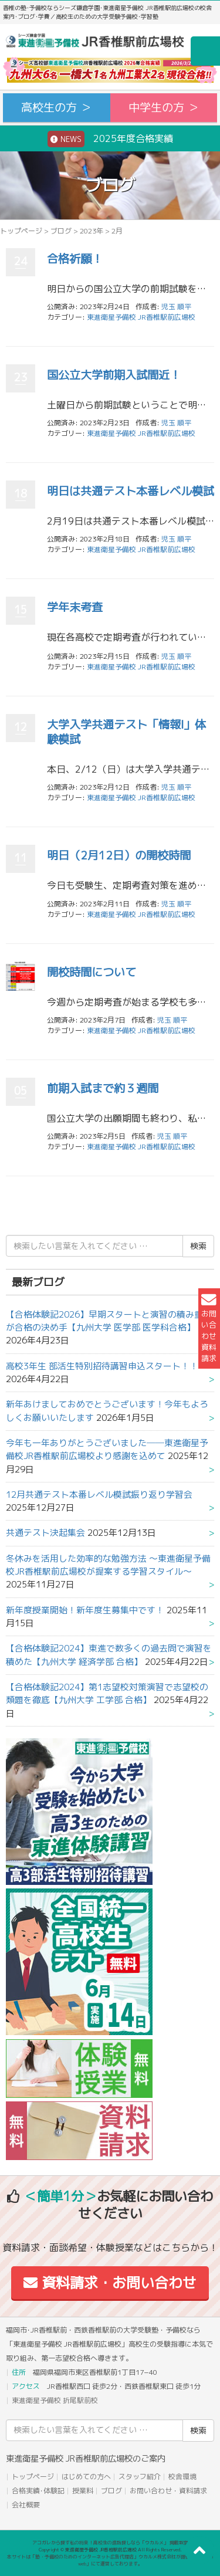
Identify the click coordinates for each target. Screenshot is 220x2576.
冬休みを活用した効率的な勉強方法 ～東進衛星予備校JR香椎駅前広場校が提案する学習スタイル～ (108, 1565)
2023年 (91, 231)
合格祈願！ (75, 258)
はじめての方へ (86, 2477)
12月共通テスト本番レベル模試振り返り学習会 (99, 1494)
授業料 (82, 2491)
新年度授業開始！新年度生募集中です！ (85, 1610)
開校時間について (91, 972)
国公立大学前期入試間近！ (114, 374)
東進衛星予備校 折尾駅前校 (55, 2400)
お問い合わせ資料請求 (208, 1328)
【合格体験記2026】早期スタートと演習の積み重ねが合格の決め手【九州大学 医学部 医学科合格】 (109, 1320)
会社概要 (26, 2505)
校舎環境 (182, 2477)
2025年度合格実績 (110, 139)
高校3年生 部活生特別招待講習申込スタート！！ (102, 1366)
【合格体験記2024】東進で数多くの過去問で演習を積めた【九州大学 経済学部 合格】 (109, 1654)
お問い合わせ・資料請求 (168, 2491)
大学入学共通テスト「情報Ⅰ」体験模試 (126, 731)
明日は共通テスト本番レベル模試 (130, 491)
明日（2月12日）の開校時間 (119, 855)
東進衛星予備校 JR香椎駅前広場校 (141, 317)
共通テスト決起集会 (45, 1532)
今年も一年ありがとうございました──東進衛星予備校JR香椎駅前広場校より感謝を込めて (107, 1449)
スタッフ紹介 (140, 2477)
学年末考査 (75, 607)
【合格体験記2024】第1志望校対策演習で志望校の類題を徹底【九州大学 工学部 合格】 (107, 1693)
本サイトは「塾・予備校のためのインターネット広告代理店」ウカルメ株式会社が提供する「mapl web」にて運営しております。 (110, 2560)
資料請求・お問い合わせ (110, 2283)
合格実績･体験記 (38, 2491)
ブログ (61, 231)
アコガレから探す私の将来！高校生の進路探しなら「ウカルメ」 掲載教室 (110, 2542)
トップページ (21, 231)
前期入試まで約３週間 (102, 1088)
